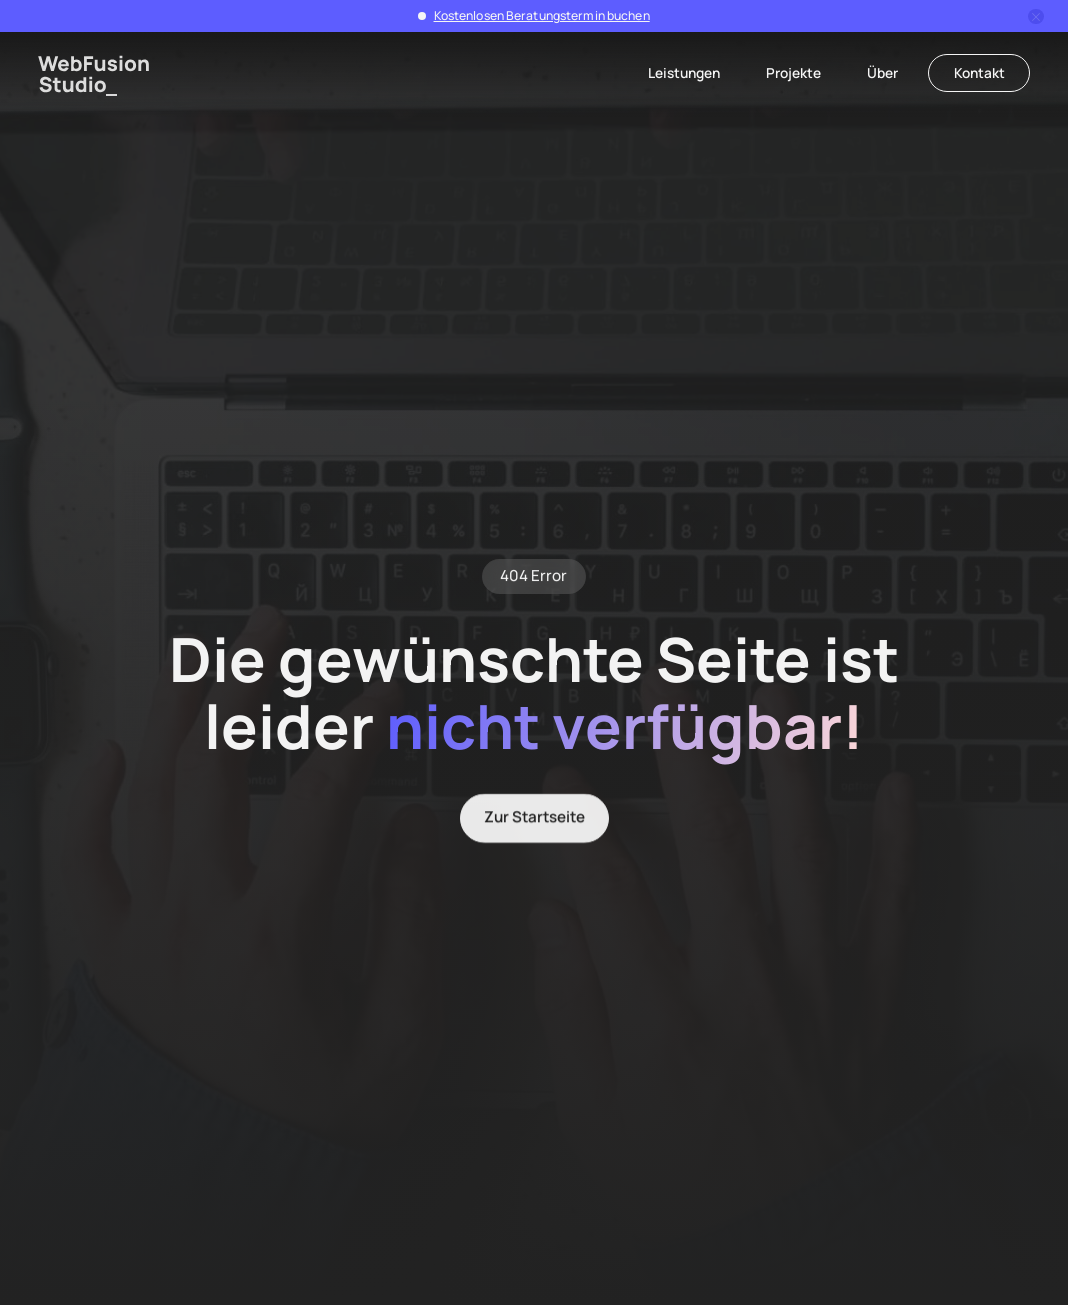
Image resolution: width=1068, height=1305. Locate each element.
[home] (94, 75)
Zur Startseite (533, 819)
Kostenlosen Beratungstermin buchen (542, 15)
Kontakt (979, 72)
